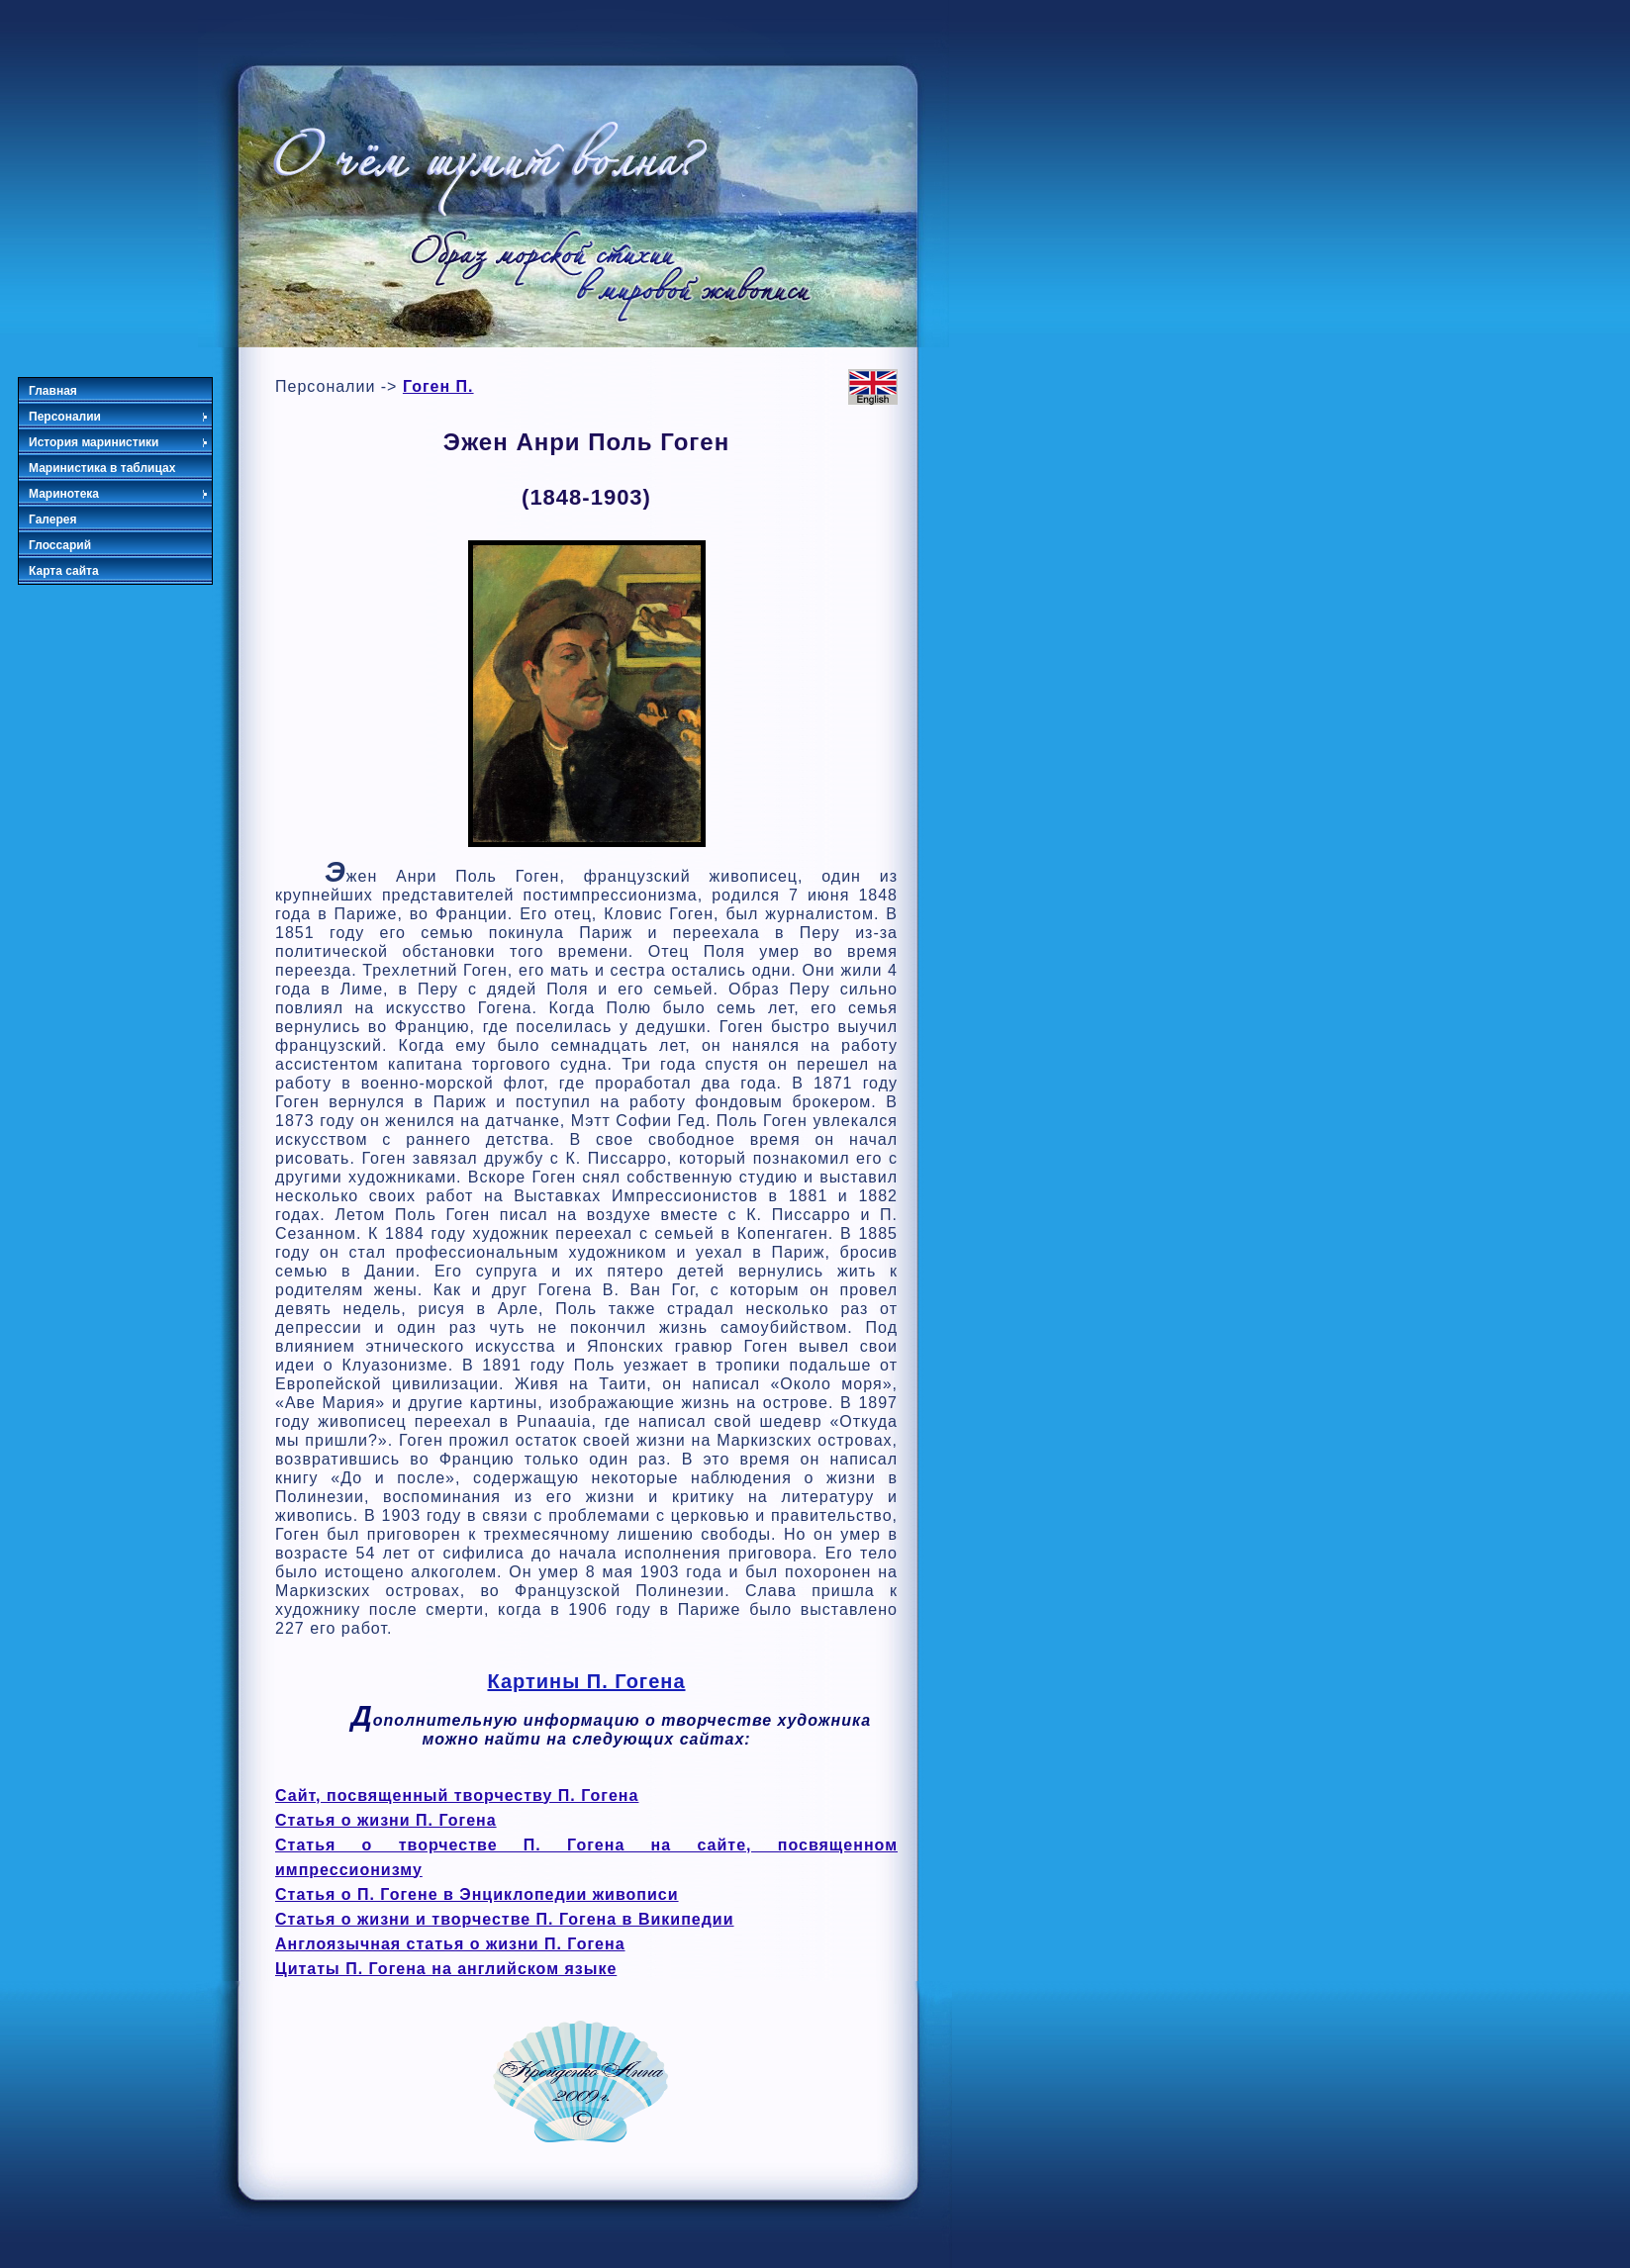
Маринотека (119, 494)
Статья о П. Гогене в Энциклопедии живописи (477, 1894)
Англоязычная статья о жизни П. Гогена (450, 1944)
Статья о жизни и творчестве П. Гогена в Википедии (504, 1919)
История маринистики (119, 442)
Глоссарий (60, 545)
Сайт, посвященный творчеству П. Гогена (456, 1795)
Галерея (52, 519)
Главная (53, 391)
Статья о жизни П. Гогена (386, 1820)
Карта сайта (64, 571)
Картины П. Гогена (586, 1681)
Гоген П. (438, 386)
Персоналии (119, 417)
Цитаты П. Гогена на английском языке (446, 1968)
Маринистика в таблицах (102, 468)
